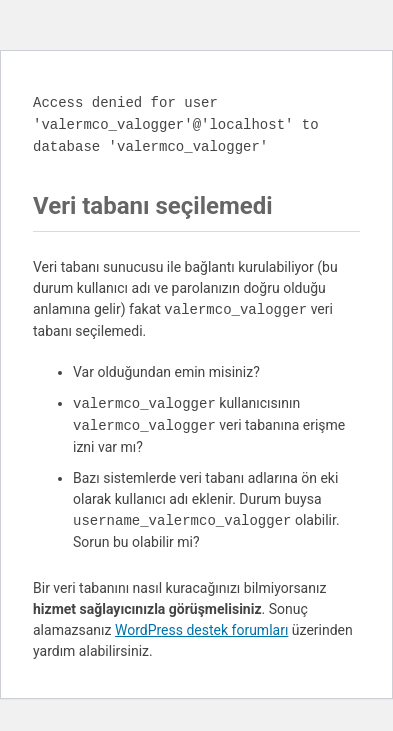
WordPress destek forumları (201, 630)
